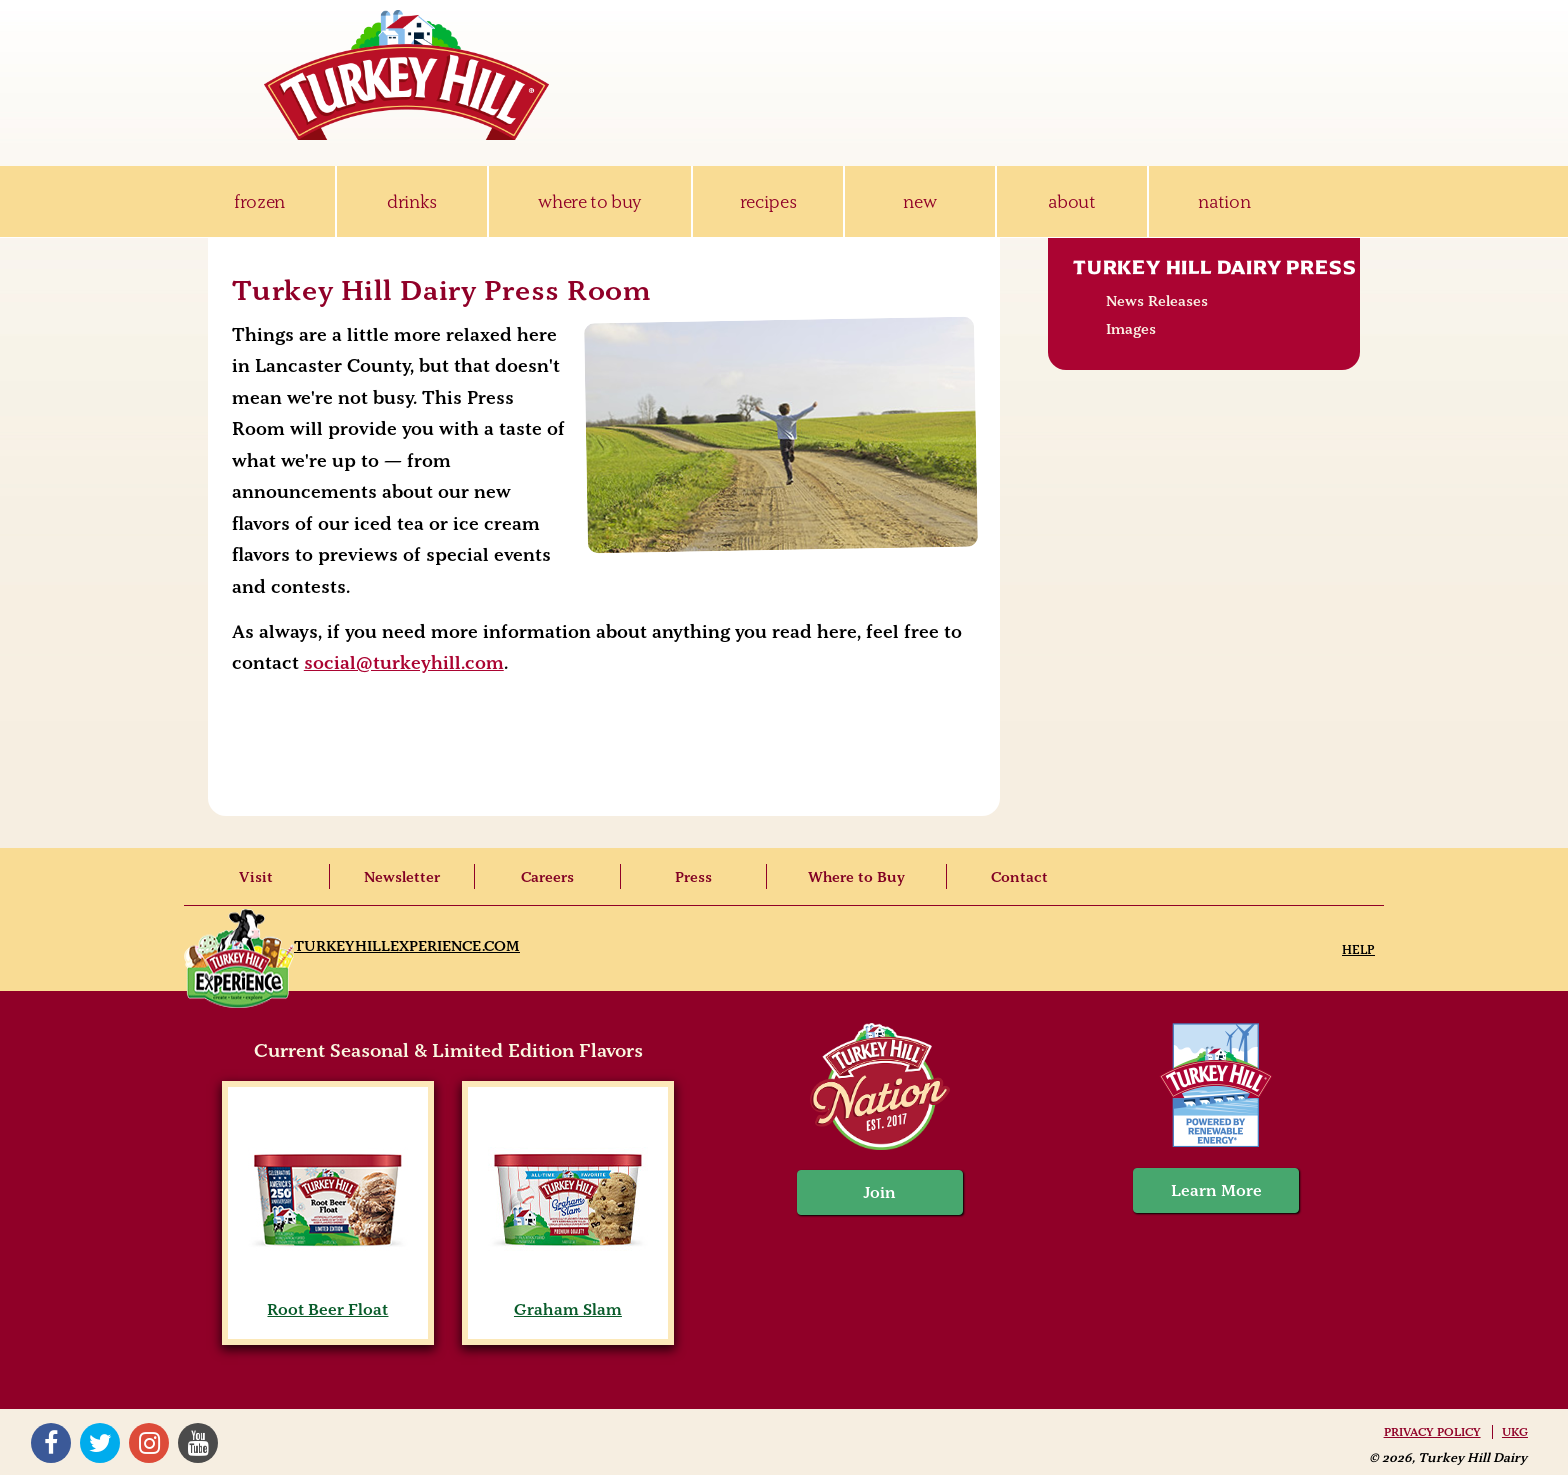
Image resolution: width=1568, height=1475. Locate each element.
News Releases (1157, 301)
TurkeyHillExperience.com (407, 946)
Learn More (1216, 1190)
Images (1131, 329)
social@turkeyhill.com (404, 663)
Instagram (149, 1443)
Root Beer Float (327, 1300)
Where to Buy (856, 877)
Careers (547, 877)
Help (1358, 949)
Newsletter (402, 877)
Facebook (51, 1443)
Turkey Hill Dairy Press (1214, 267)
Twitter (100, 1443)
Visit (256, 877)
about (1071, 201)
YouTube (198, 1443)
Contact (1019, 877)
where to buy (589, 201)
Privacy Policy (1432, 1432)
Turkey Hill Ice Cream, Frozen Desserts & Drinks (407, 75)
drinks (412, 201)
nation (1224, 201)
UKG (1515, 1432)
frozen (259, 201)
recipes (768, 201)
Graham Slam (567, 1300)
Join (880, 1192)
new (919, 201)
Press (693, 877)
